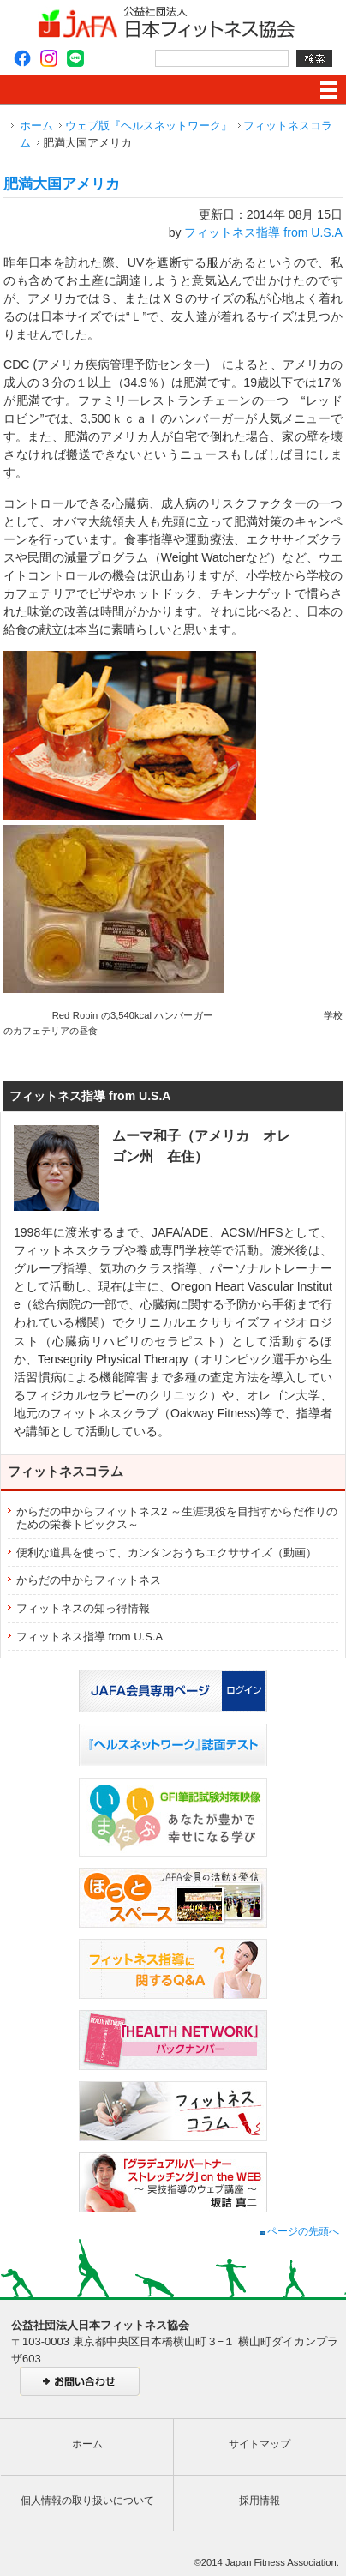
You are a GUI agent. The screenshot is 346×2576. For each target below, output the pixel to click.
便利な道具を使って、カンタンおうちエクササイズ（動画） (166, 1552)
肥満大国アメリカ (61, 184)
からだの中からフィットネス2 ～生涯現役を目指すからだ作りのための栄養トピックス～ (176, 1518)
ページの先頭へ (299, 2231)
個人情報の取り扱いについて (87, 2501)
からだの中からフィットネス (88, 1580)
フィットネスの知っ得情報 (83, 1608)
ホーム (36, 125)
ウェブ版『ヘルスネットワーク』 (148, 125)
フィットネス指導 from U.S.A (263, 232)
